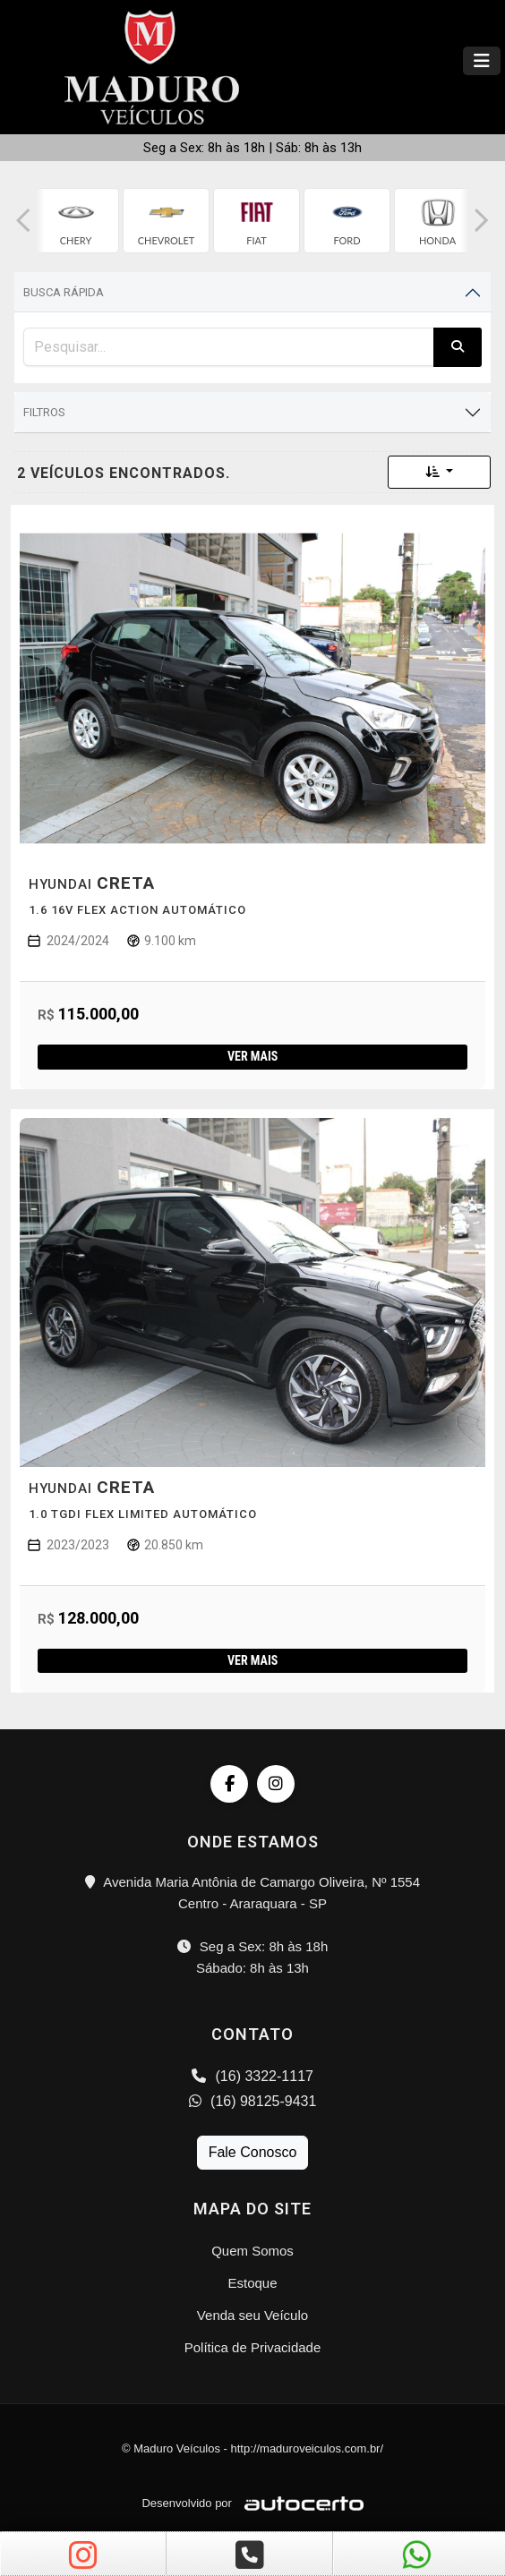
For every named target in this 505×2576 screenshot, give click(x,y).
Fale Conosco (253, 2152)
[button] (23, 220)
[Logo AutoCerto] (299, 2503)
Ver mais (252, 1056)
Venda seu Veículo (252, 2315)
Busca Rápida (63, 292)
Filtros (44, 412)
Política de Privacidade (252, 2347)
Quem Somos (252, 2250)
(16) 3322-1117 (252, 2076)
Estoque (252, 2282)
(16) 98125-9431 (253, 2101)
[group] (75, 220)
